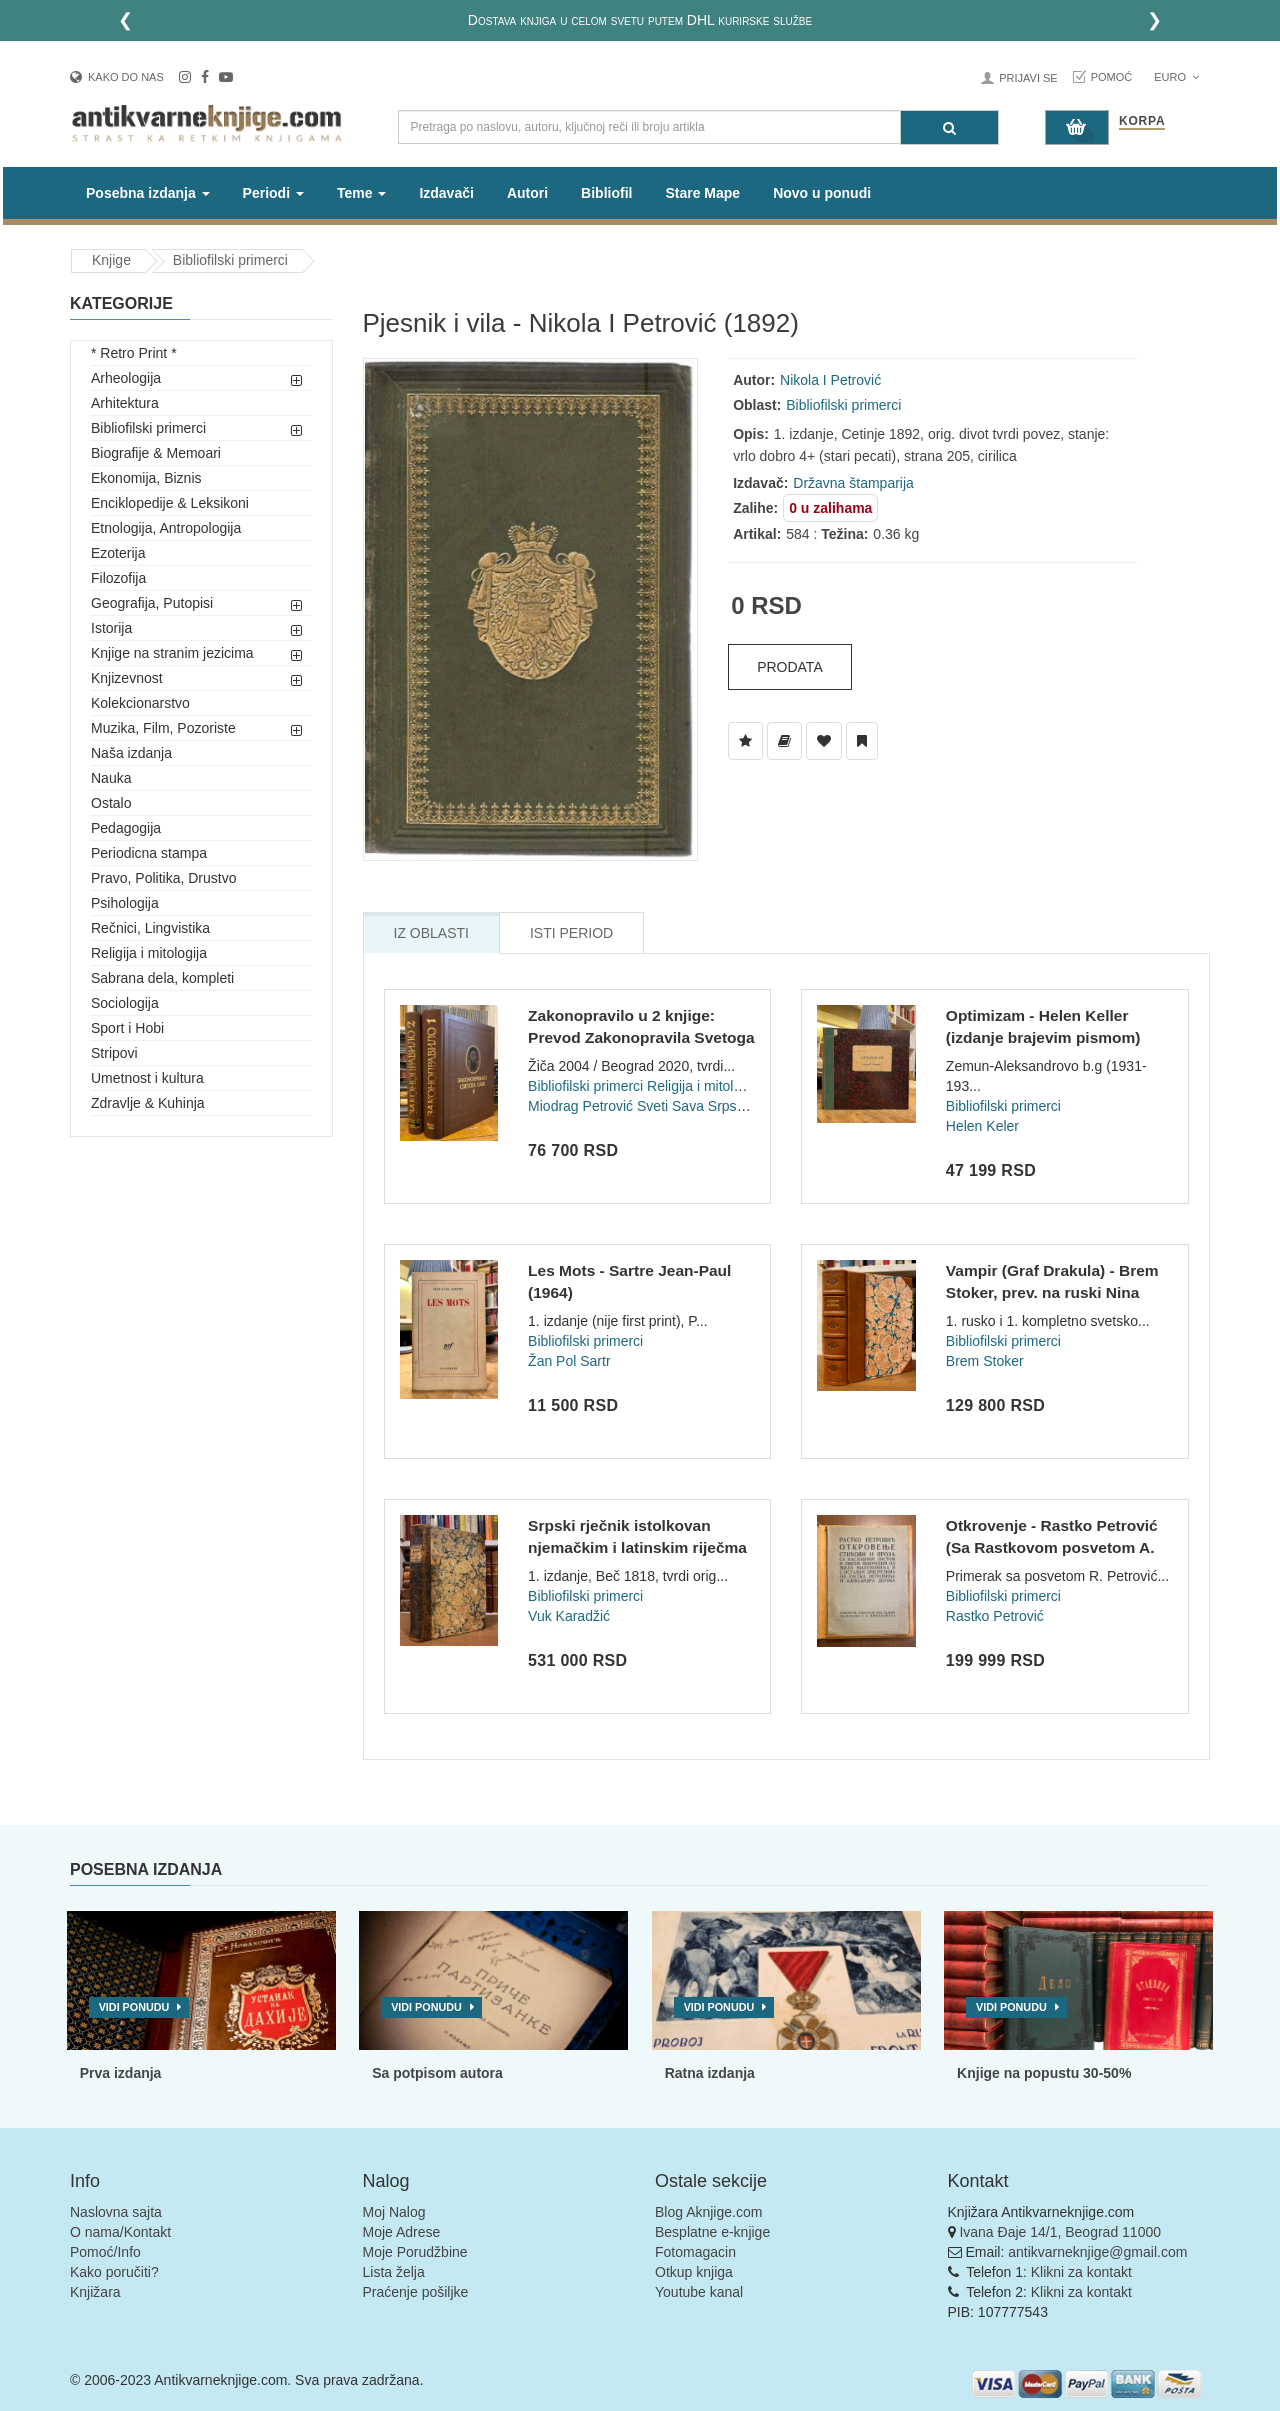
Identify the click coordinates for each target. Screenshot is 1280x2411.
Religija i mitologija (149, 953)
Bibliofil (606, 193)
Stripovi (114, 1053)
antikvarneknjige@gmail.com (1097, 2252)
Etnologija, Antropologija (166, 528)
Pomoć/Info (105, 2252)
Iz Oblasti (431, 933)
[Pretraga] (949, 127)
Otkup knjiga (694, 2272)
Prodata (790, 667)
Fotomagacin (695, 2252)
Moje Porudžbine (415, 2252)
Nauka (111, 778)
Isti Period (571, 933)
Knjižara (95, 2292)
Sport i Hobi (127, 1028)
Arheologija (126, 378)
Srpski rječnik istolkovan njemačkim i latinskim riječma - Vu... (637, 1547)
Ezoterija (118, 553)
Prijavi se (1028, 78)
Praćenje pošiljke (416, 2292)
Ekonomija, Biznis (146, 478)
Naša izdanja (131, 753)
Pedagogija (126, 828)
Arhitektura (125, 403)
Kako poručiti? (114, 2272)
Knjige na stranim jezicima (172, 653)
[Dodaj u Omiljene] (824, 741)
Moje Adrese (402, 2232)
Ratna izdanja (710, 2073)
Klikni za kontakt (1081, 2272)
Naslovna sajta (116, 2212)
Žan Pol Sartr (569, 1361)
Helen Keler (982, 1126)
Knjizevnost (127, 678)
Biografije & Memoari (156, 453)
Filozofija (118, 578)
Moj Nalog (394, 2212)
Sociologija (125, 1003)
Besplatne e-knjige (712, 2232)
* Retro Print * (134, 353)
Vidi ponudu (134, 2007)
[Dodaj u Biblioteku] (784, 741)
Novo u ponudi (822, 193)
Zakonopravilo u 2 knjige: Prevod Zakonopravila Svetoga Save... (641, 1037)
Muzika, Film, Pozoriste (163, 728)
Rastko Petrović (995, 1616)
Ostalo (111, 803)
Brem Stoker (985, 1361)
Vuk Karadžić (569, 1616)
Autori (527, 193)
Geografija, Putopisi (152, 603)
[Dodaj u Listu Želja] (745, 741)
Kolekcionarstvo (140, 703)
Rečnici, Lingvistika (150, 928)
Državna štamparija (853, 483)
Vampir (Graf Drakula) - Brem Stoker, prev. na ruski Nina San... (1052, 1292)
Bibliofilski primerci (230, 260)
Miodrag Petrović (580, 1106)
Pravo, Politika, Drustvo (164, 878)
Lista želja (394, 2272)
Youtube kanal (699, 2292)
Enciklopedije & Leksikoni (170, 503)
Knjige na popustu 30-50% (1044, 2073)
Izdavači (446, 193)
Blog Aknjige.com (708, 2212)
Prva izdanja (121, 2073)
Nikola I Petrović (830, 380)
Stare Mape (702, 193)
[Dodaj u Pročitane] (862, 741)
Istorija (111, 628)
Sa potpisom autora (437, 2073)
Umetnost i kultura (147, 1078)
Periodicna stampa (149, 853)
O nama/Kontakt (120, 2232)
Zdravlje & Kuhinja (148, 1103)
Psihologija (125, 903)
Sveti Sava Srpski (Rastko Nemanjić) (751, 1106)
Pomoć (1112, 77)
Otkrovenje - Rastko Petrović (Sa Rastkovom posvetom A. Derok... (1052, 1547)
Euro (1176, 77)
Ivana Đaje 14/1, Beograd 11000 (1060, 2232)
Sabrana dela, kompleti (162, 978)
